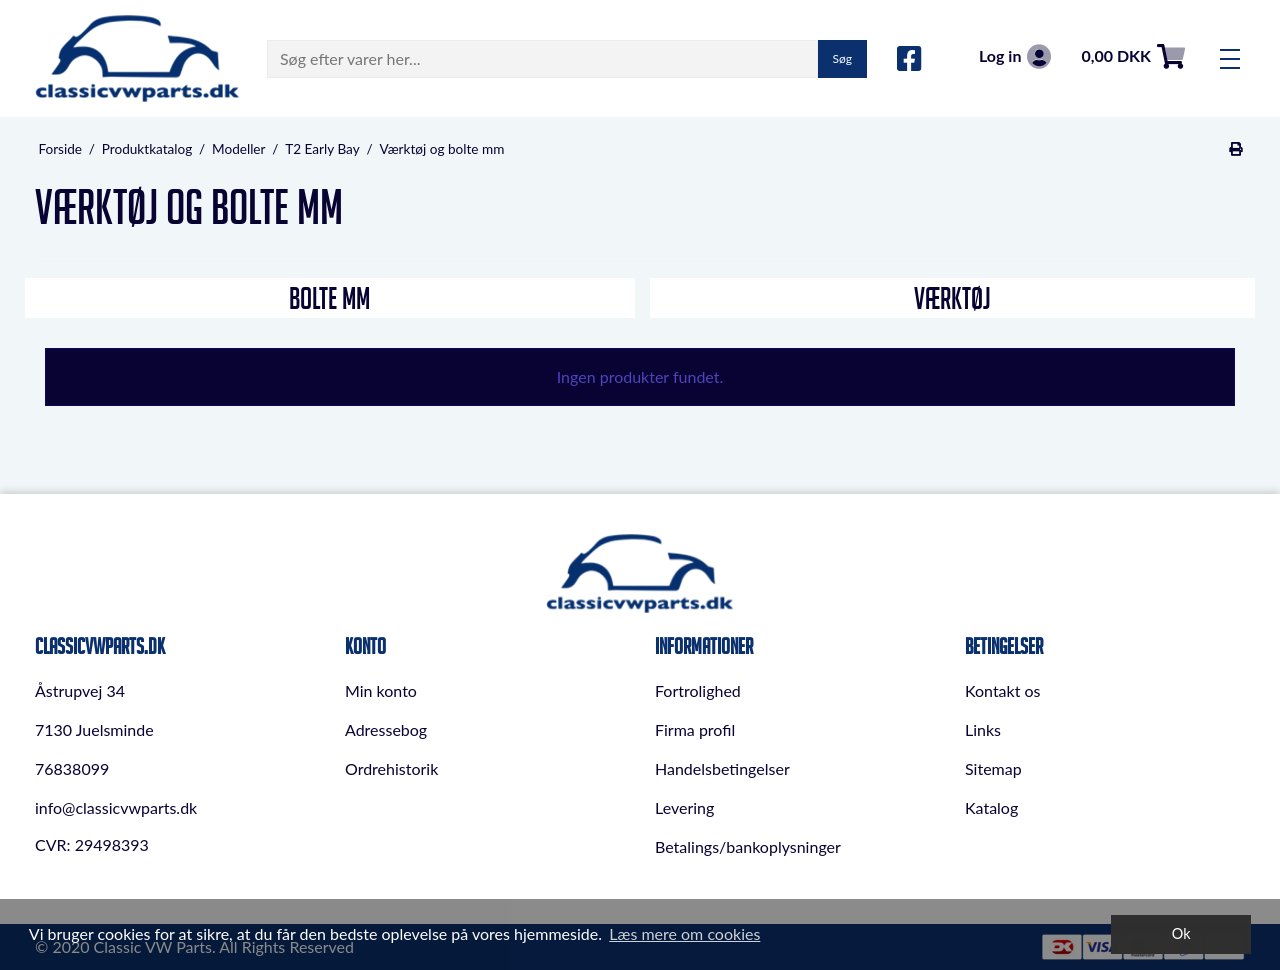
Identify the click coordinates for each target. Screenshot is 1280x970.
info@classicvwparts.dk (116, 807)
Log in (1015, 56)
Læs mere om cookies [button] (684, 933)
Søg (842, 58)
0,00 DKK (1133, 56)
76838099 (72, 768)
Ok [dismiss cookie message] (1181, 933)
